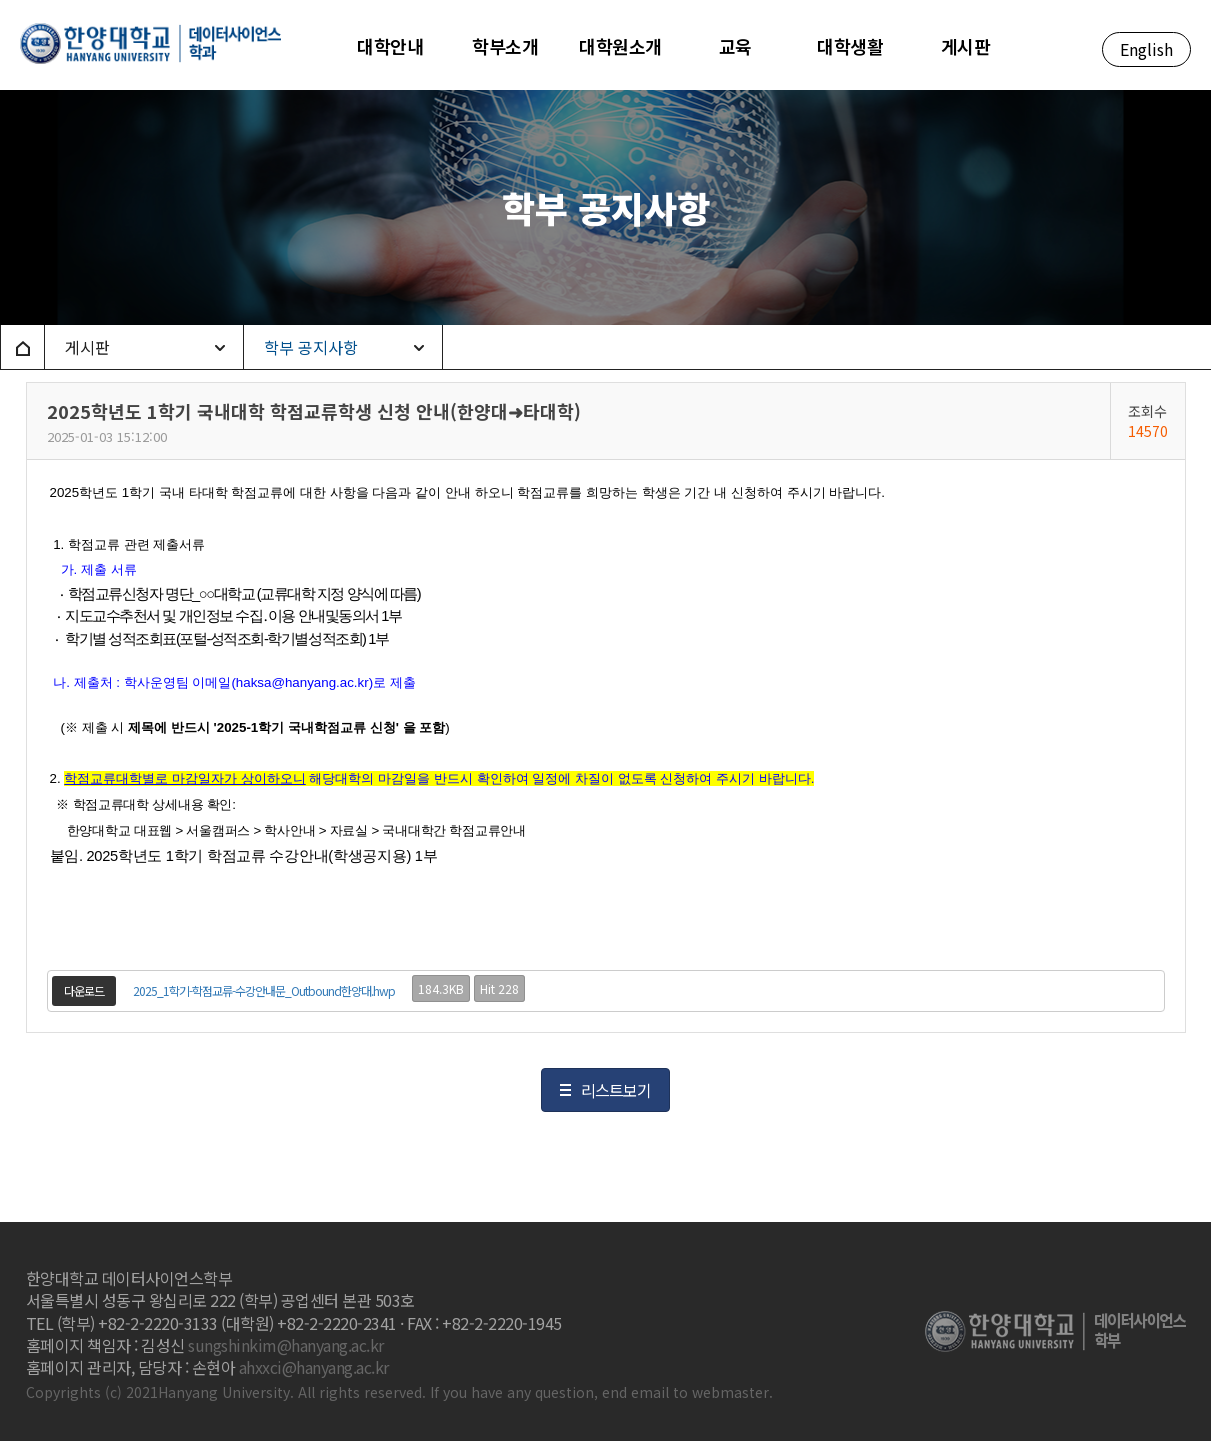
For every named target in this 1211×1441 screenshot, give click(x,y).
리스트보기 (616, 1090)
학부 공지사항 (311, 347)
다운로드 (84, 990)
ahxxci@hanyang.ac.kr (314, 1367)
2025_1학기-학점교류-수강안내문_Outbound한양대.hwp (264, 990)
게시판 (87, 347)
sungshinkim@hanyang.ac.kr (286, 1345)
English (1146, 49)
